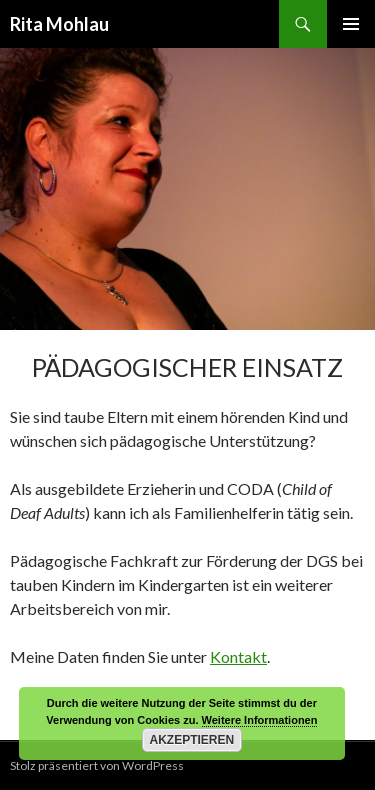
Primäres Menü (351, 24)
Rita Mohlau (59, 24)
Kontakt (238, 656)
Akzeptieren (192, 740)
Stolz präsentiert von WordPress (97, 765)
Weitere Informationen (260, 720)
